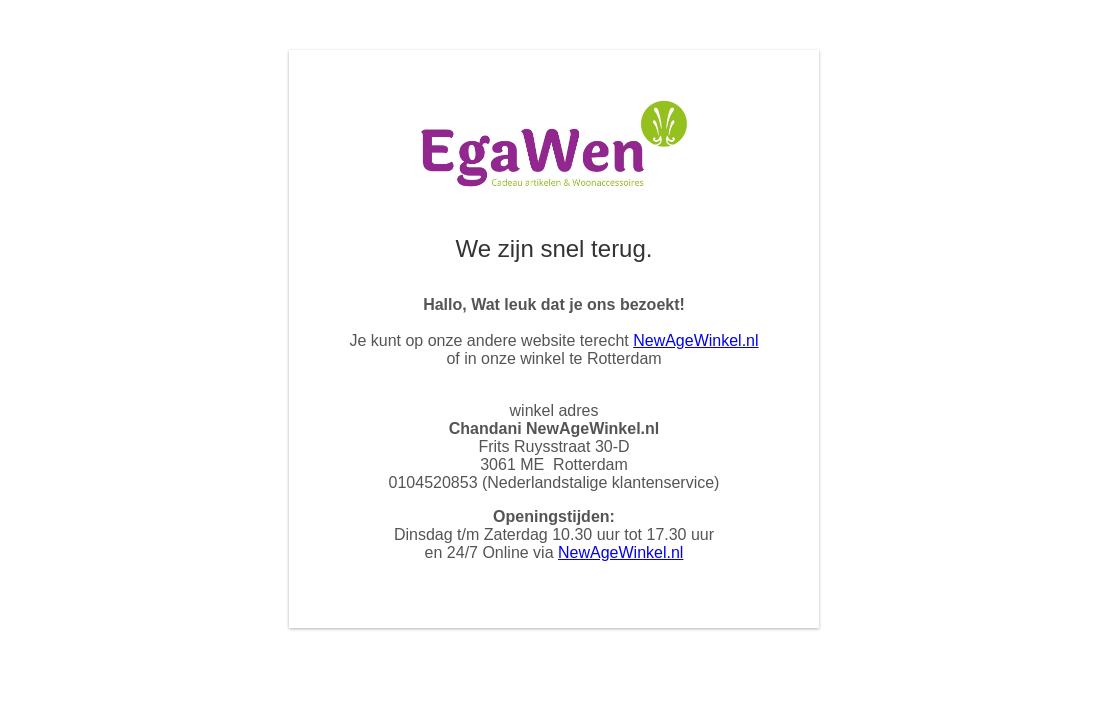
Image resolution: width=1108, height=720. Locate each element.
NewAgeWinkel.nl (695, 340)
